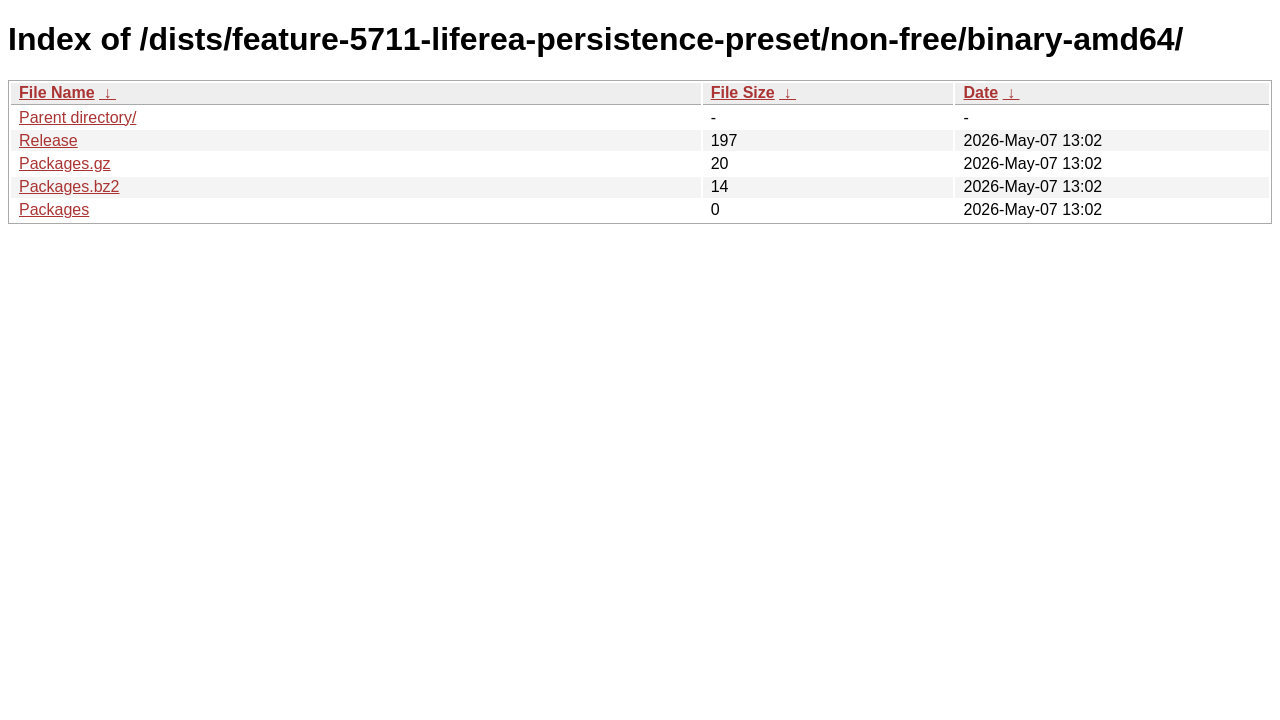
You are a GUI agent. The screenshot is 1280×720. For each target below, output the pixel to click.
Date (980, 92)
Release (48, 140)
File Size (743, 92)
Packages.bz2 (69, 186)
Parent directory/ (77, 117)
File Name (57, 92)
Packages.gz (65, 163)
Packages (54, 209)
